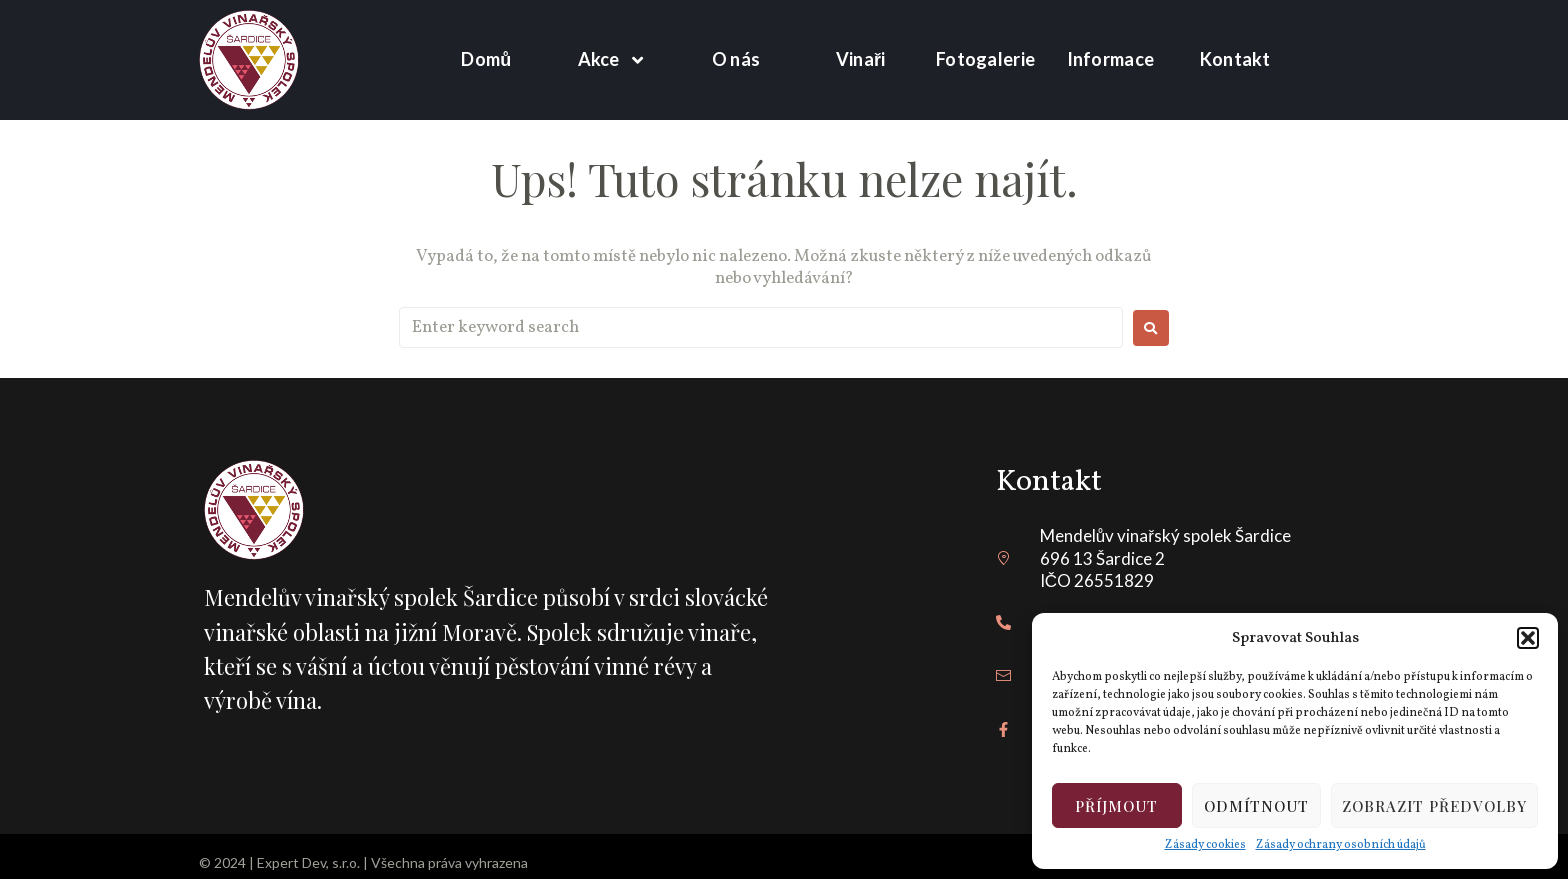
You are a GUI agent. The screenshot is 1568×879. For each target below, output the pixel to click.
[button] (1528, 638)
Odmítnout (1256, 806)
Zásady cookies (1205, 845)
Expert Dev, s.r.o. (308, 862)
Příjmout (1116, 806)
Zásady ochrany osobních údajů (1341, 845)
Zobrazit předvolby (1434, 806)
